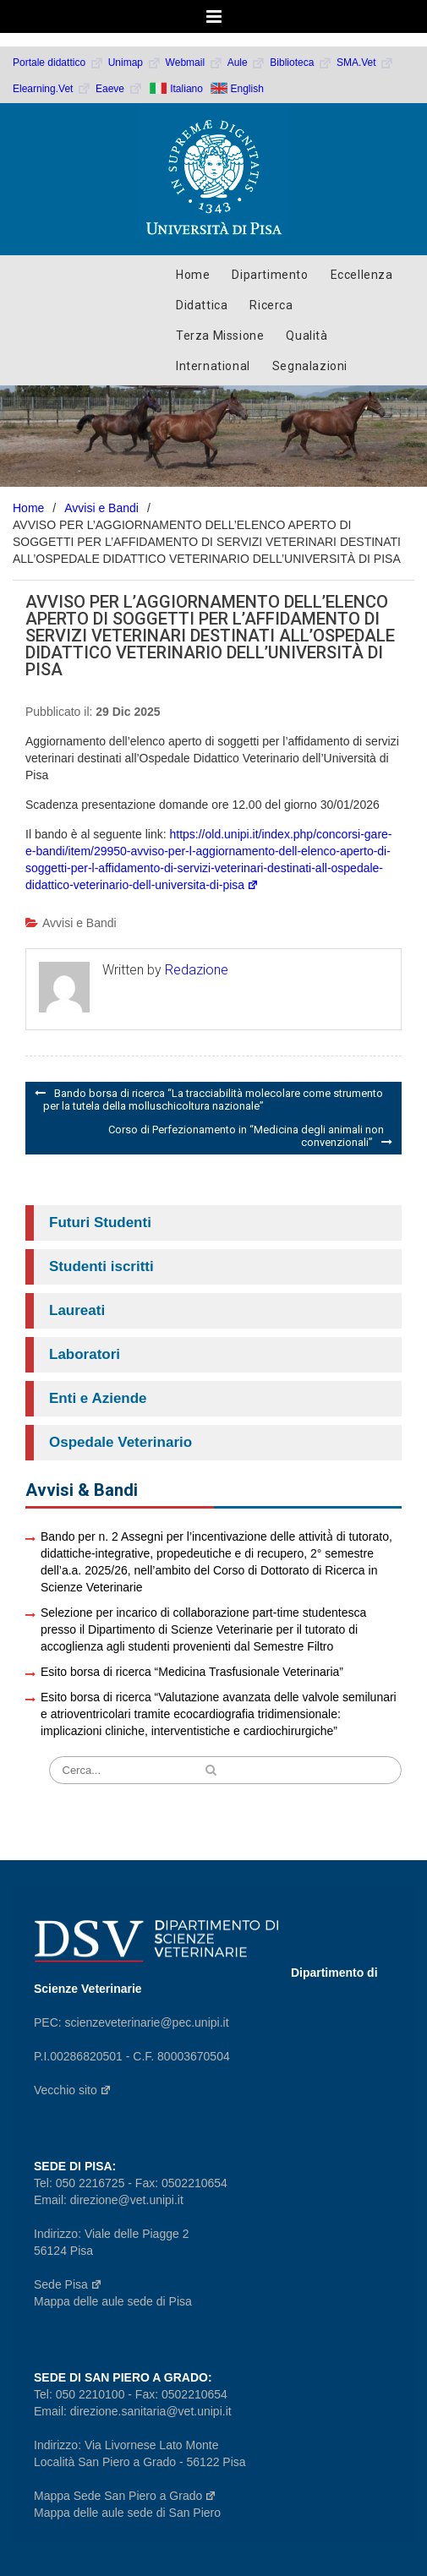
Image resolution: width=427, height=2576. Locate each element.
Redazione (196, 970)
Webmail (194, 62)
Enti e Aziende (98, 1398)
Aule (246, 62)
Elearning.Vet (52, 89)
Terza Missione (220, 335)
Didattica (201, 305)
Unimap (134, 62)
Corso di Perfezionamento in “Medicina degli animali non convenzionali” (246, 1136)
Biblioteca (301, 62)
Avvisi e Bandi (79, 923)
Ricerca (271, 305)
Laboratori (84, 1354)
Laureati (77, 1310)
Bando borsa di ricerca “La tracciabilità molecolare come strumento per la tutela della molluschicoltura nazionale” (213, 1100)
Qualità (306, 335)
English (247, 88)
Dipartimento (270, 274)
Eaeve (119, 89)
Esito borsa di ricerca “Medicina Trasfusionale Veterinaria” (192, 1671)
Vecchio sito (73, 2090)
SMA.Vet (365, 62)
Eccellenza (362, 274)
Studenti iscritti (101, 1266)
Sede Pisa (68, 2284)
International (213, 366)
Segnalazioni (310, 366)
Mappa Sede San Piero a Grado (125, 2495)
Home (193, 274)
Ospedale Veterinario (120, 1442)
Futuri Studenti (100, 1222)
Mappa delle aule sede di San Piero (127, 2512)
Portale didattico (58, 62)
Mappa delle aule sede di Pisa (113, 2301)
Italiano (186, 88)
